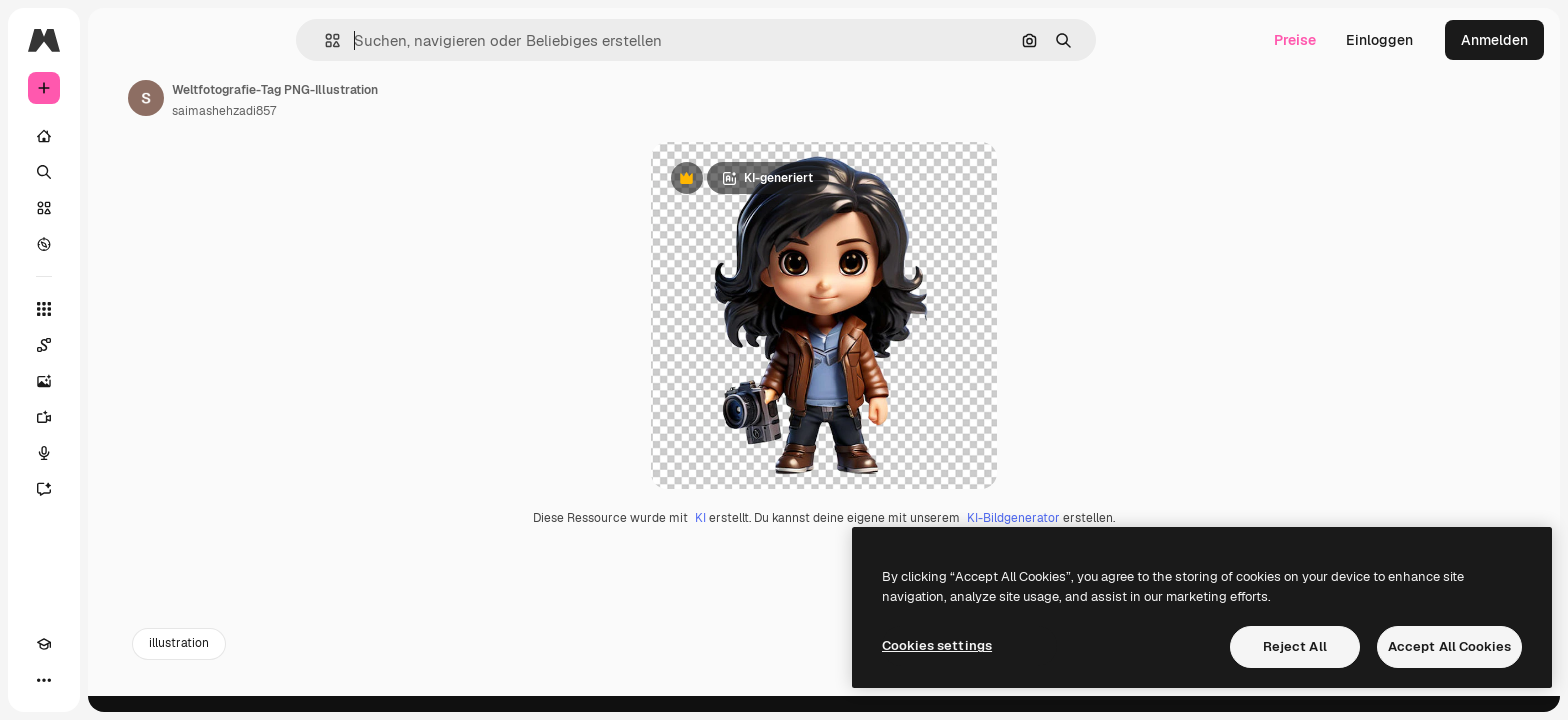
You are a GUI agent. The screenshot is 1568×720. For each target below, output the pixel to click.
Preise (1295, 40)
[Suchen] (120, 172)
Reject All (1295, 646)
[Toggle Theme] (80, 680)
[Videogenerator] (120, 417)
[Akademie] (44, 680)
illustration (331, 697)
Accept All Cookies (1449, 646)
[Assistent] (120, 489)
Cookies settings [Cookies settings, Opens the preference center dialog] (937, 645)
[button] (400, 40)
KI (776, 571)
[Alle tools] (120, 309)
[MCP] (116, 680)
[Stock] (120, 208)
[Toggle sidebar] (196, 40)
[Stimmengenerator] (120, 453)
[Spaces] (120, 345)
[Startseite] (120, 136)
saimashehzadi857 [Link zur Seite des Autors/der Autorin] (376, 111)
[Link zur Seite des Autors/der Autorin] (298, 98)
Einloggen (1379, 40)
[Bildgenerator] (120, 381)
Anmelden (1494, 40)
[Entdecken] (120, 244)
